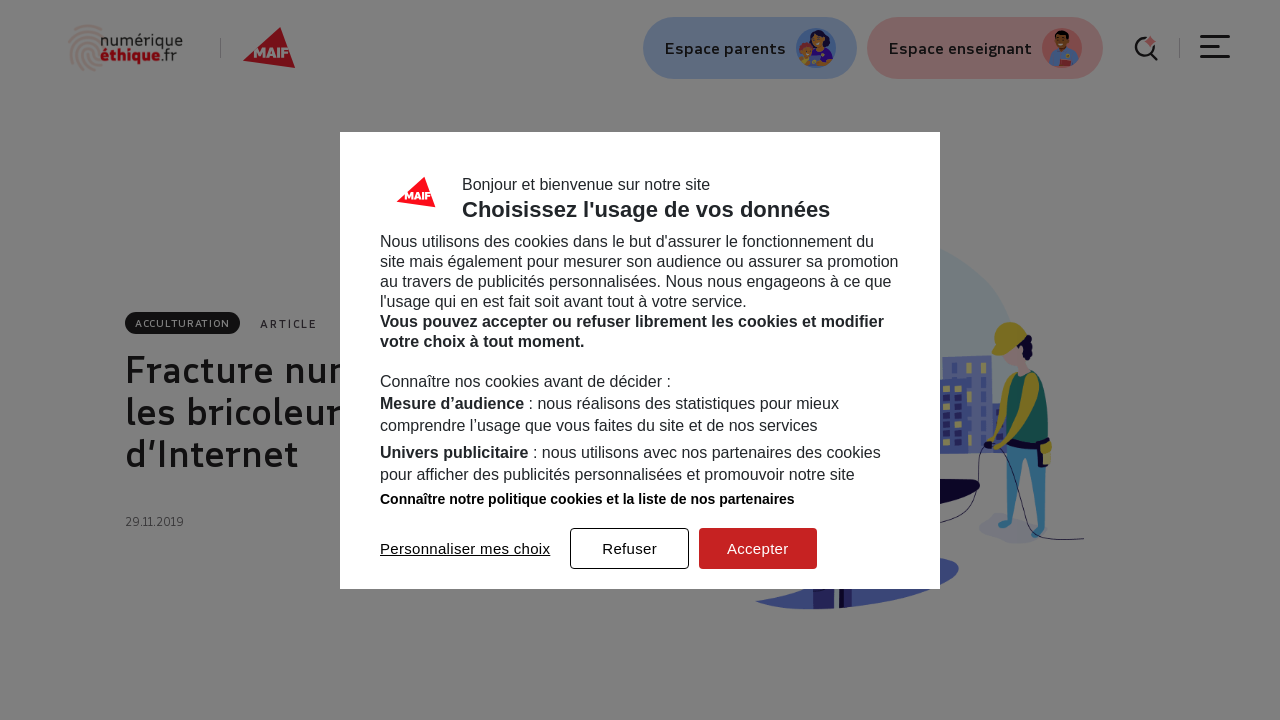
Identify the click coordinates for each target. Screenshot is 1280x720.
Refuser (629, 548)
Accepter (758, 548)
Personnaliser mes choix (465, 548)
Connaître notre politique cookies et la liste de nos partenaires (587, 499)
